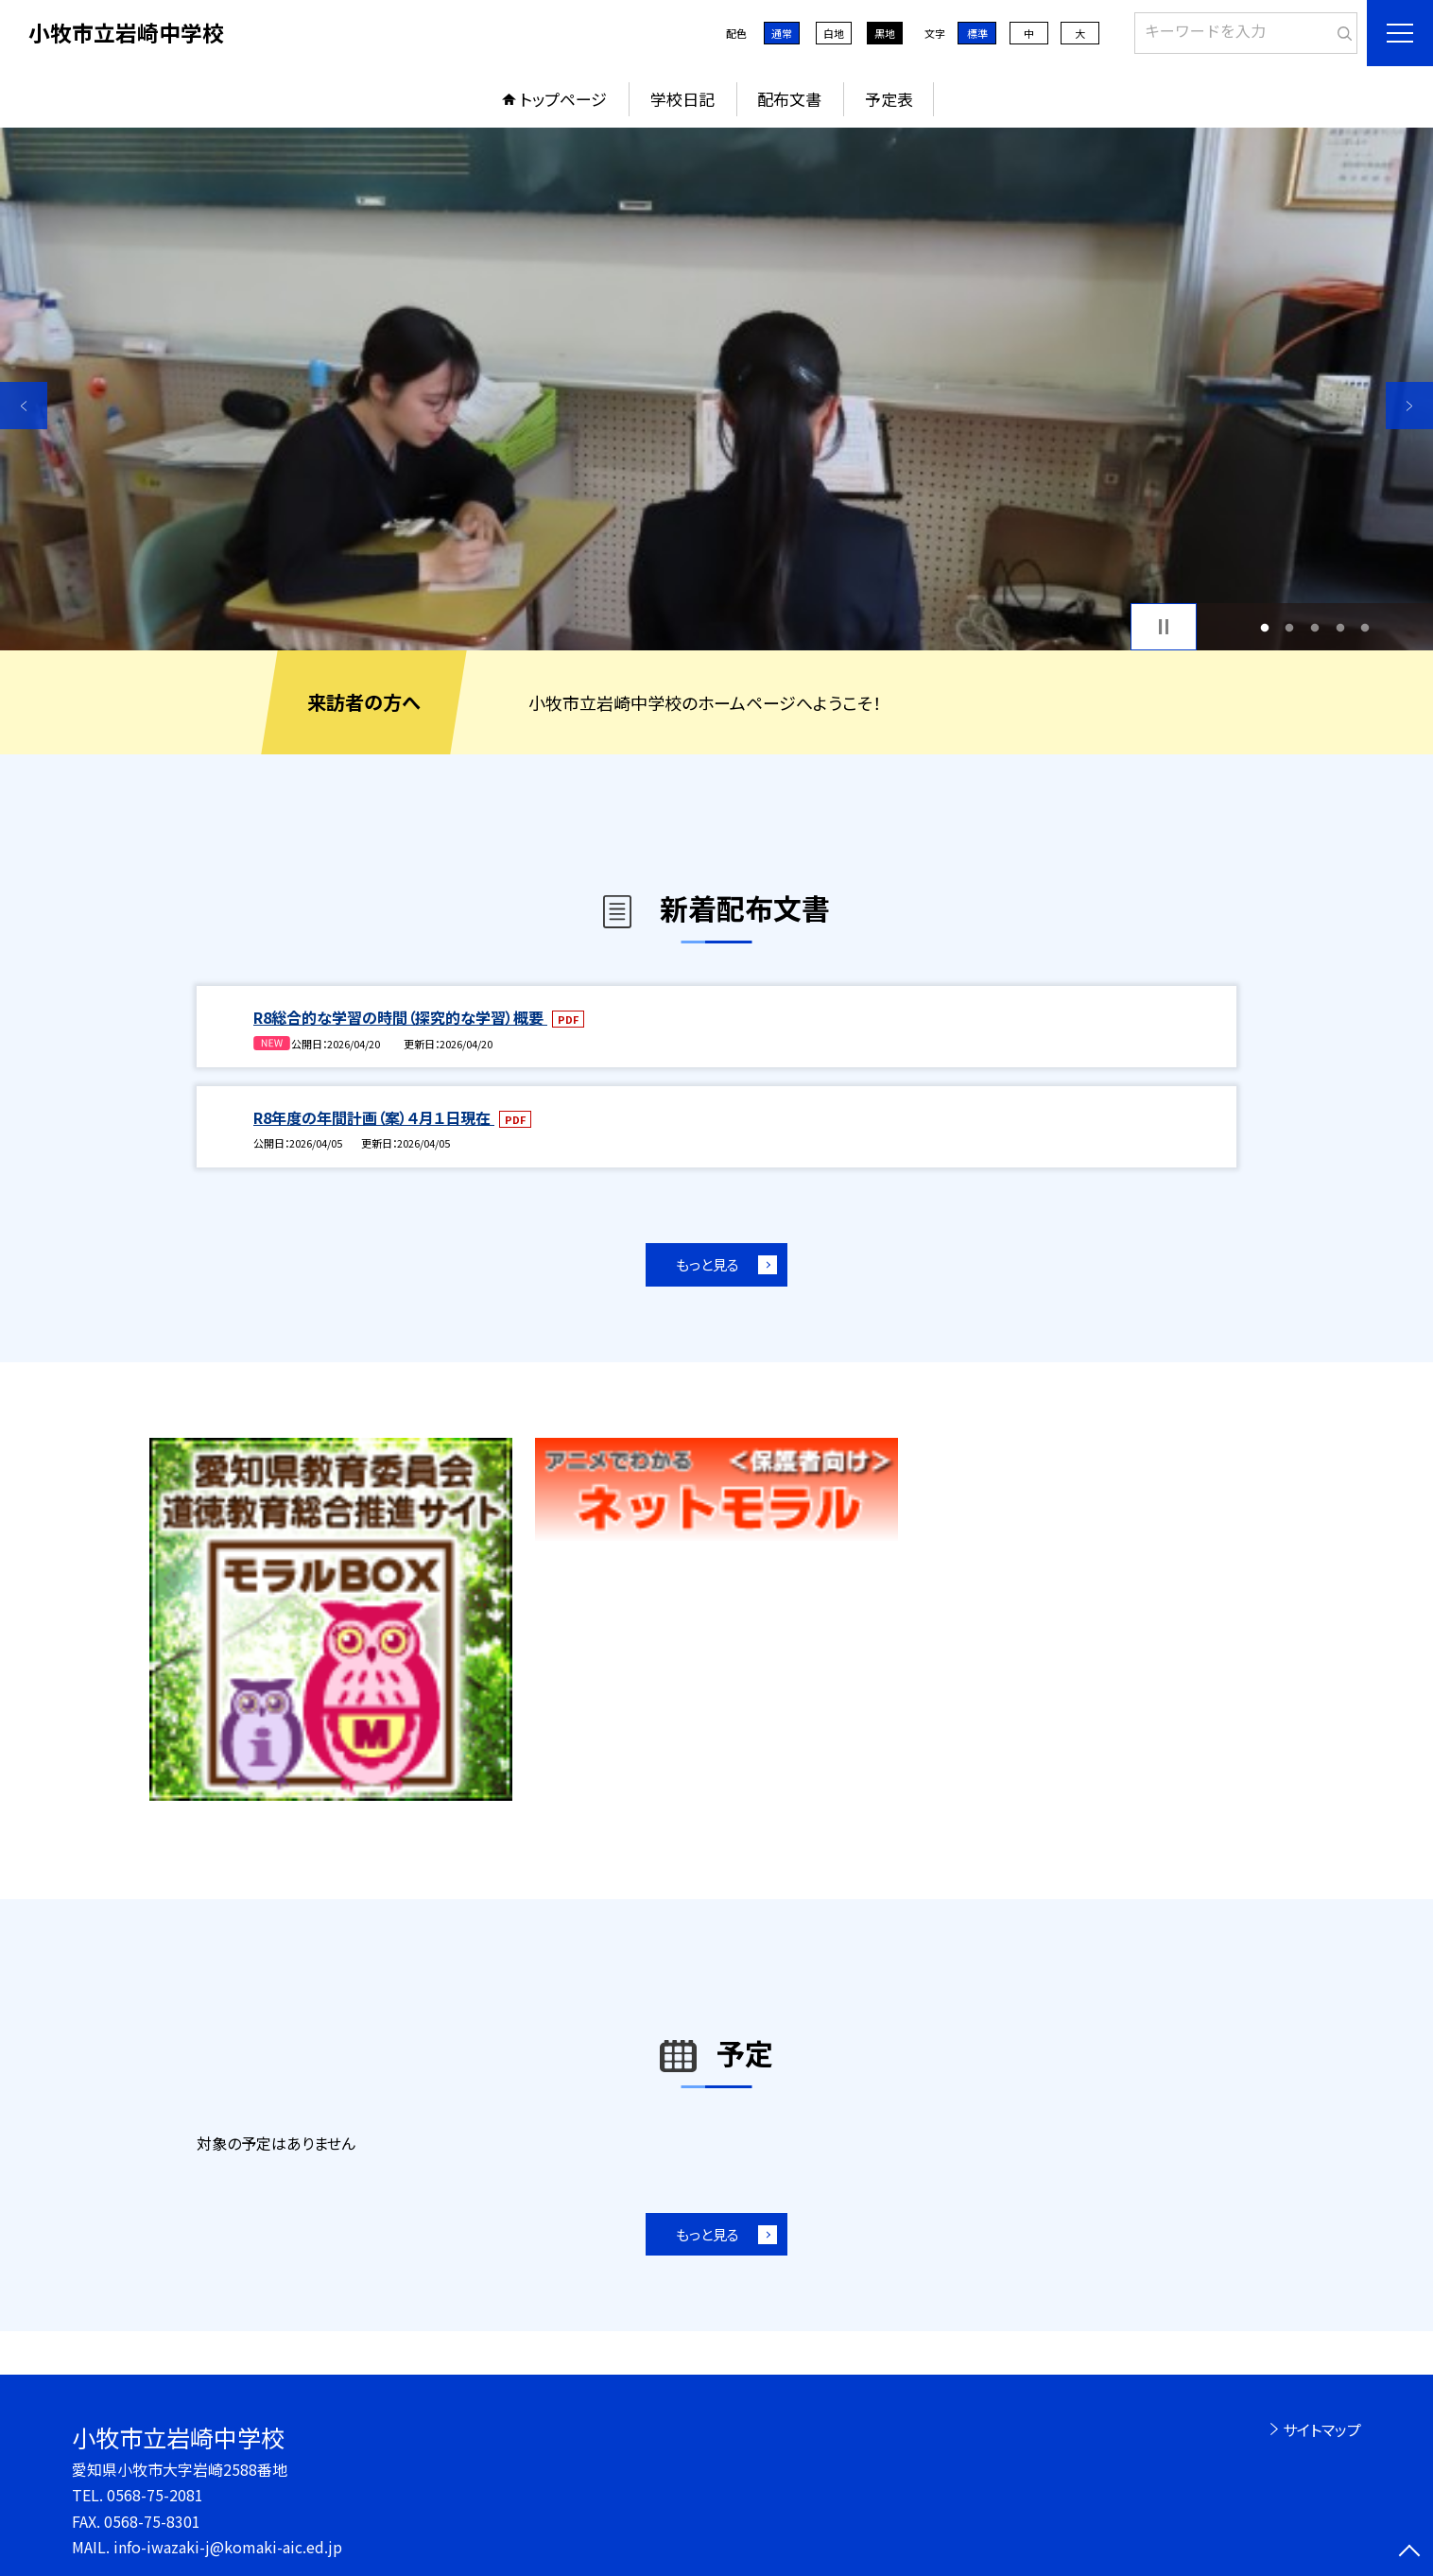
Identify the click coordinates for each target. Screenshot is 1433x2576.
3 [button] (1315, 627)
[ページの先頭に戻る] (1409, 2552)
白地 (833, 33)
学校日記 (682, 99)
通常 (781, 33)
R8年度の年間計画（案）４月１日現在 (373, 1117)
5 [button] (1365, 627)
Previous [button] (23, 405)
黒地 (884, 33)
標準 (977, 33)
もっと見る (707, 1264)
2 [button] (1290, 627)
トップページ (563, 99)
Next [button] (1409, 405)
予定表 (889, 99)
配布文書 (789, 99)
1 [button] (1264, 627)
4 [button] (1340, 627)
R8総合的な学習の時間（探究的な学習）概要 (400, 1017)
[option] (716, 389)
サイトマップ (1322, 2429)
